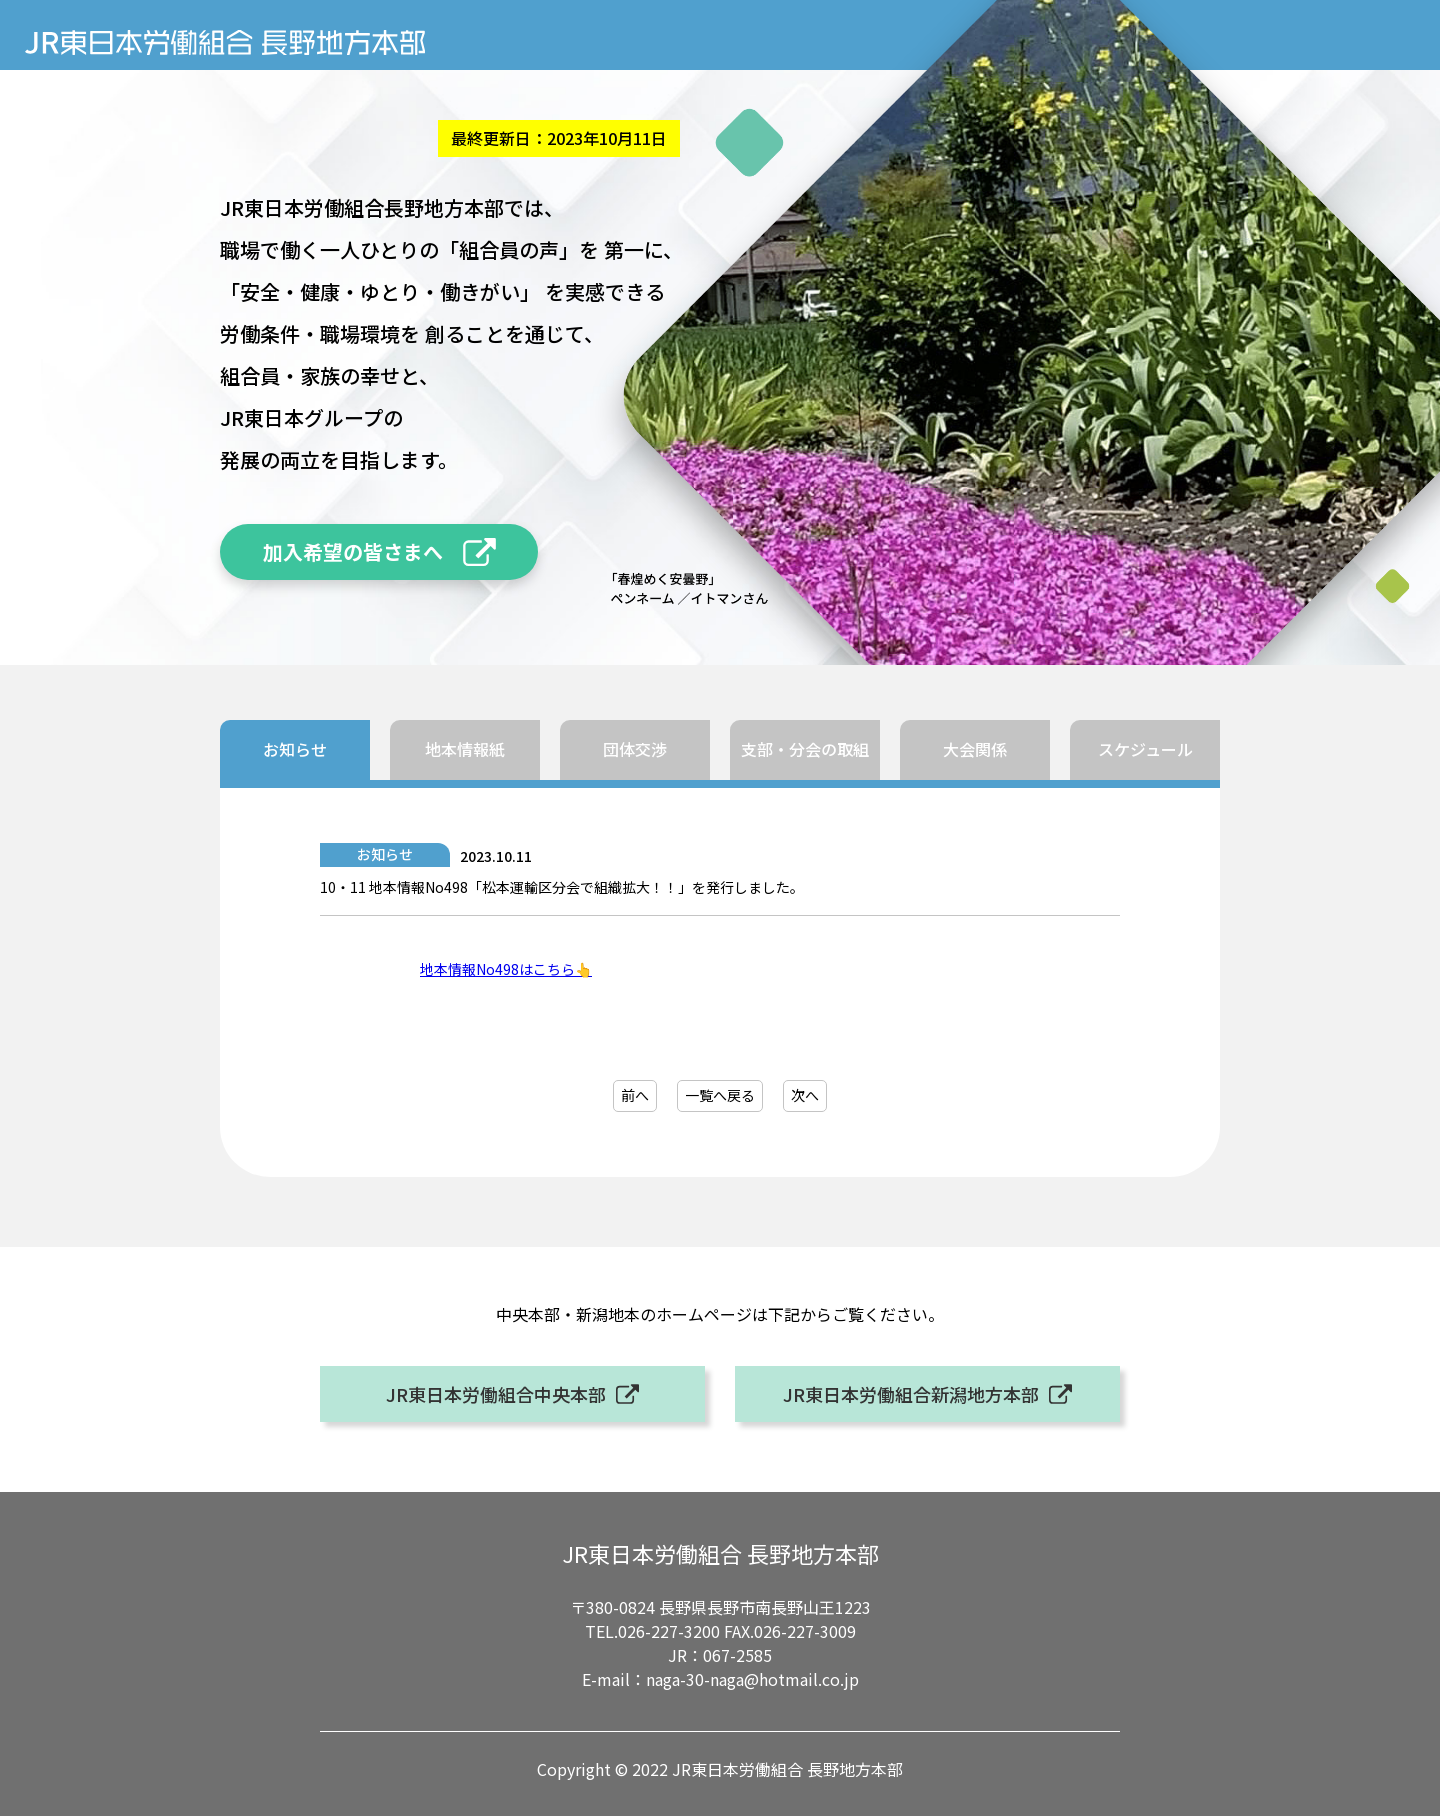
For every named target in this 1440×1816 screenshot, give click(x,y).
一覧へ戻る (720, 1095)
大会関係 (975, 749)
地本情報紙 (465, 749)
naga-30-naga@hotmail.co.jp (752, 1679)
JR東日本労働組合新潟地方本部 (911, 1394)
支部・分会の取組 (805, 749)
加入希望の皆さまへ (353, 551)
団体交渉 (635, 749)
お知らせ (295, 749)
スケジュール (1145, 749)
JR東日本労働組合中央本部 (496, 1394)
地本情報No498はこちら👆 (506, 969)
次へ (805, 1095)
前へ (635, 1095)
